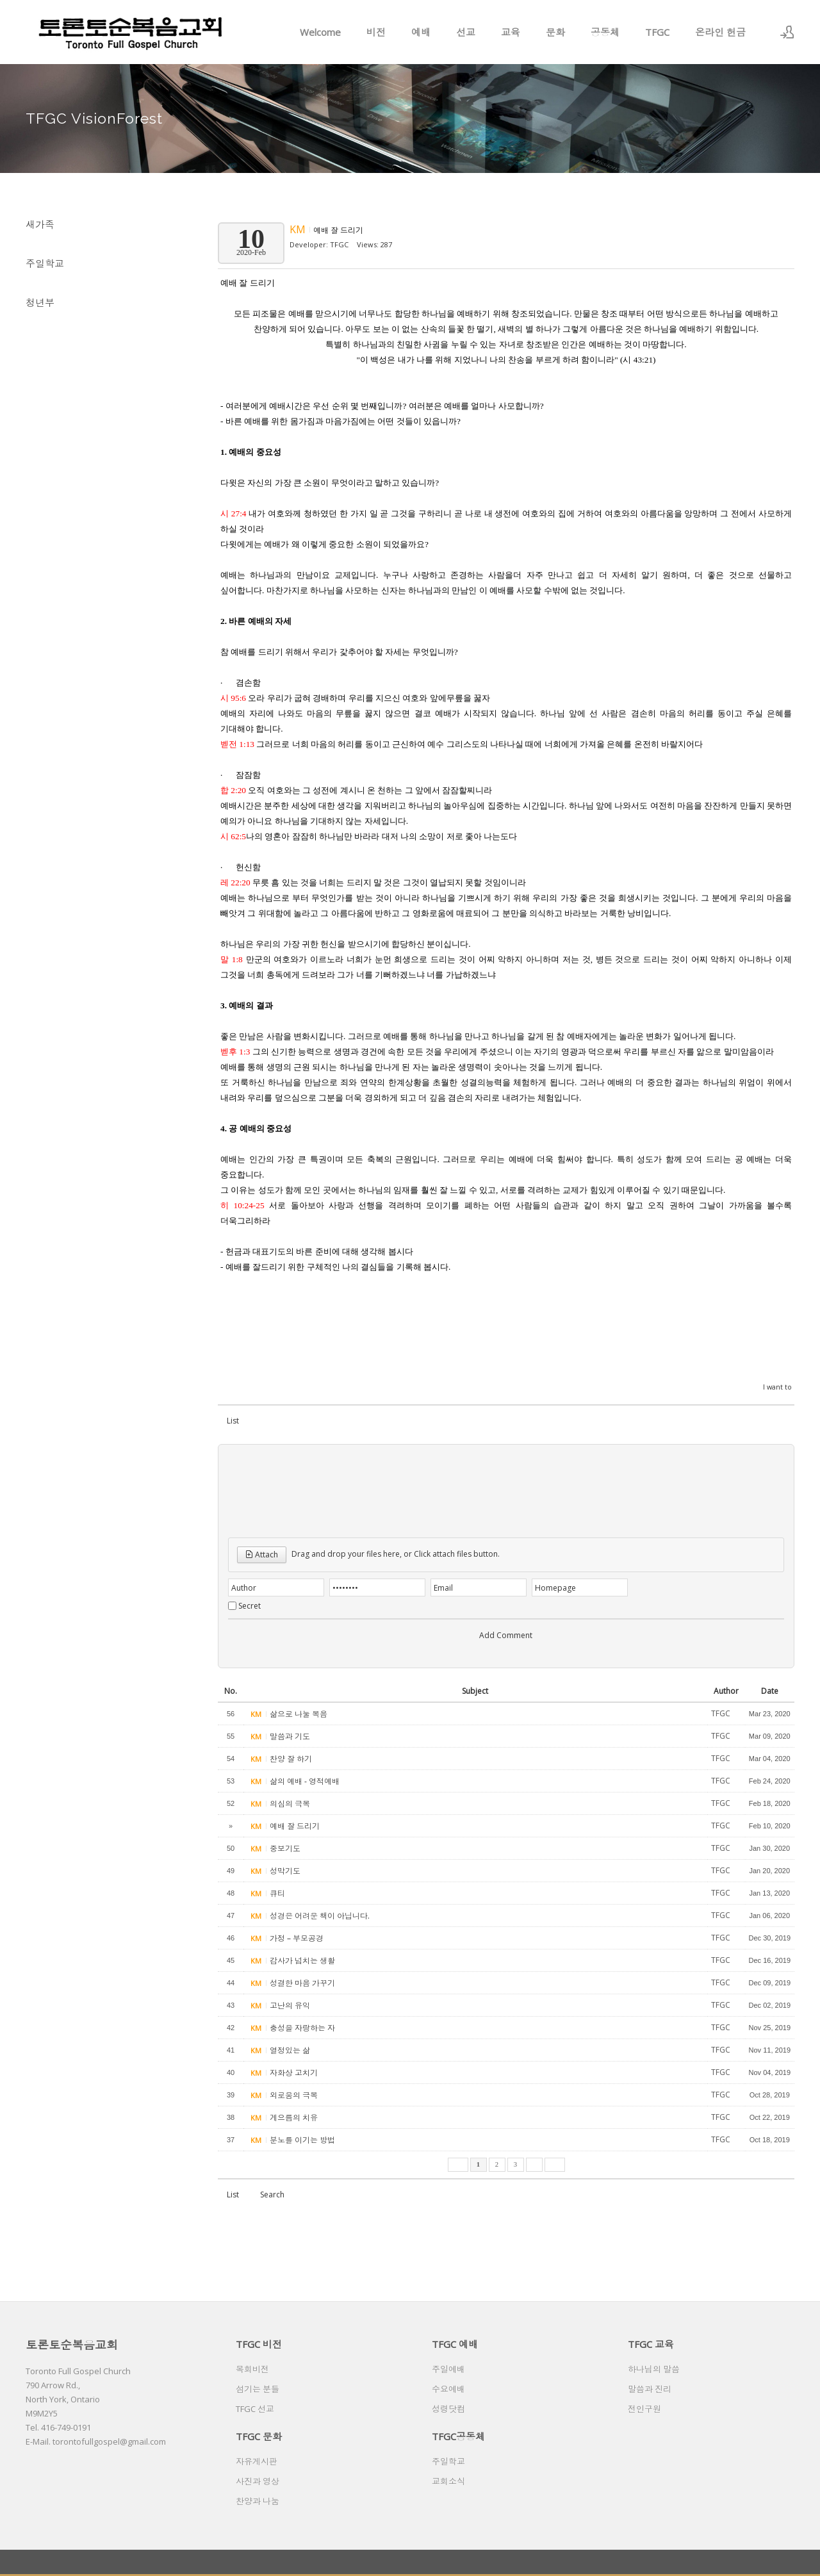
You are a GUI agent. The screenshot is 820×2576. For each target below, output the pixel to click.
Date (769, 1691)
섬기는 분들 (257, 2389)
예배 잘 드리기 (338, 230)
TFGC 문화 (259, 2436)
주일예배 (448, 2369)
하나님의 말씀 (654, 2369)
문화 (555, 32)
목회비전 (252, 2369)
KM (299, 229)
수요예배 (448, 2389)
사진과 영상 (257, 2481)
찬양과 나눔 (257, 2501)
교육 (510, 32)
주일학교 (45, 263)
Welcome (320, 32)
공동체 (605, 32)
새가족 (40, 224)
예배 (420, 32)
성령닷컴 (448, 2409)
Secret (249, 1605)
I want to (777, 1386)
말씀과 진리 (649, 2389)
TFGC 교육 (651, 2344)
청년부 (40, 302)
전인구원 (644, 2409)
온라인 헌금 (720, 32)
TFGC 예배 (455, 2344)
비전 (376, 32)
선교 (465, 32)
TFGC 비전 (259, 2344)
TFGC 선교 (255, 2409)
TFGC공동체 (458, 2436)
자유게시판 (256, 2461)
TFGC (657, 32)
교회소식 (448, 2481)
